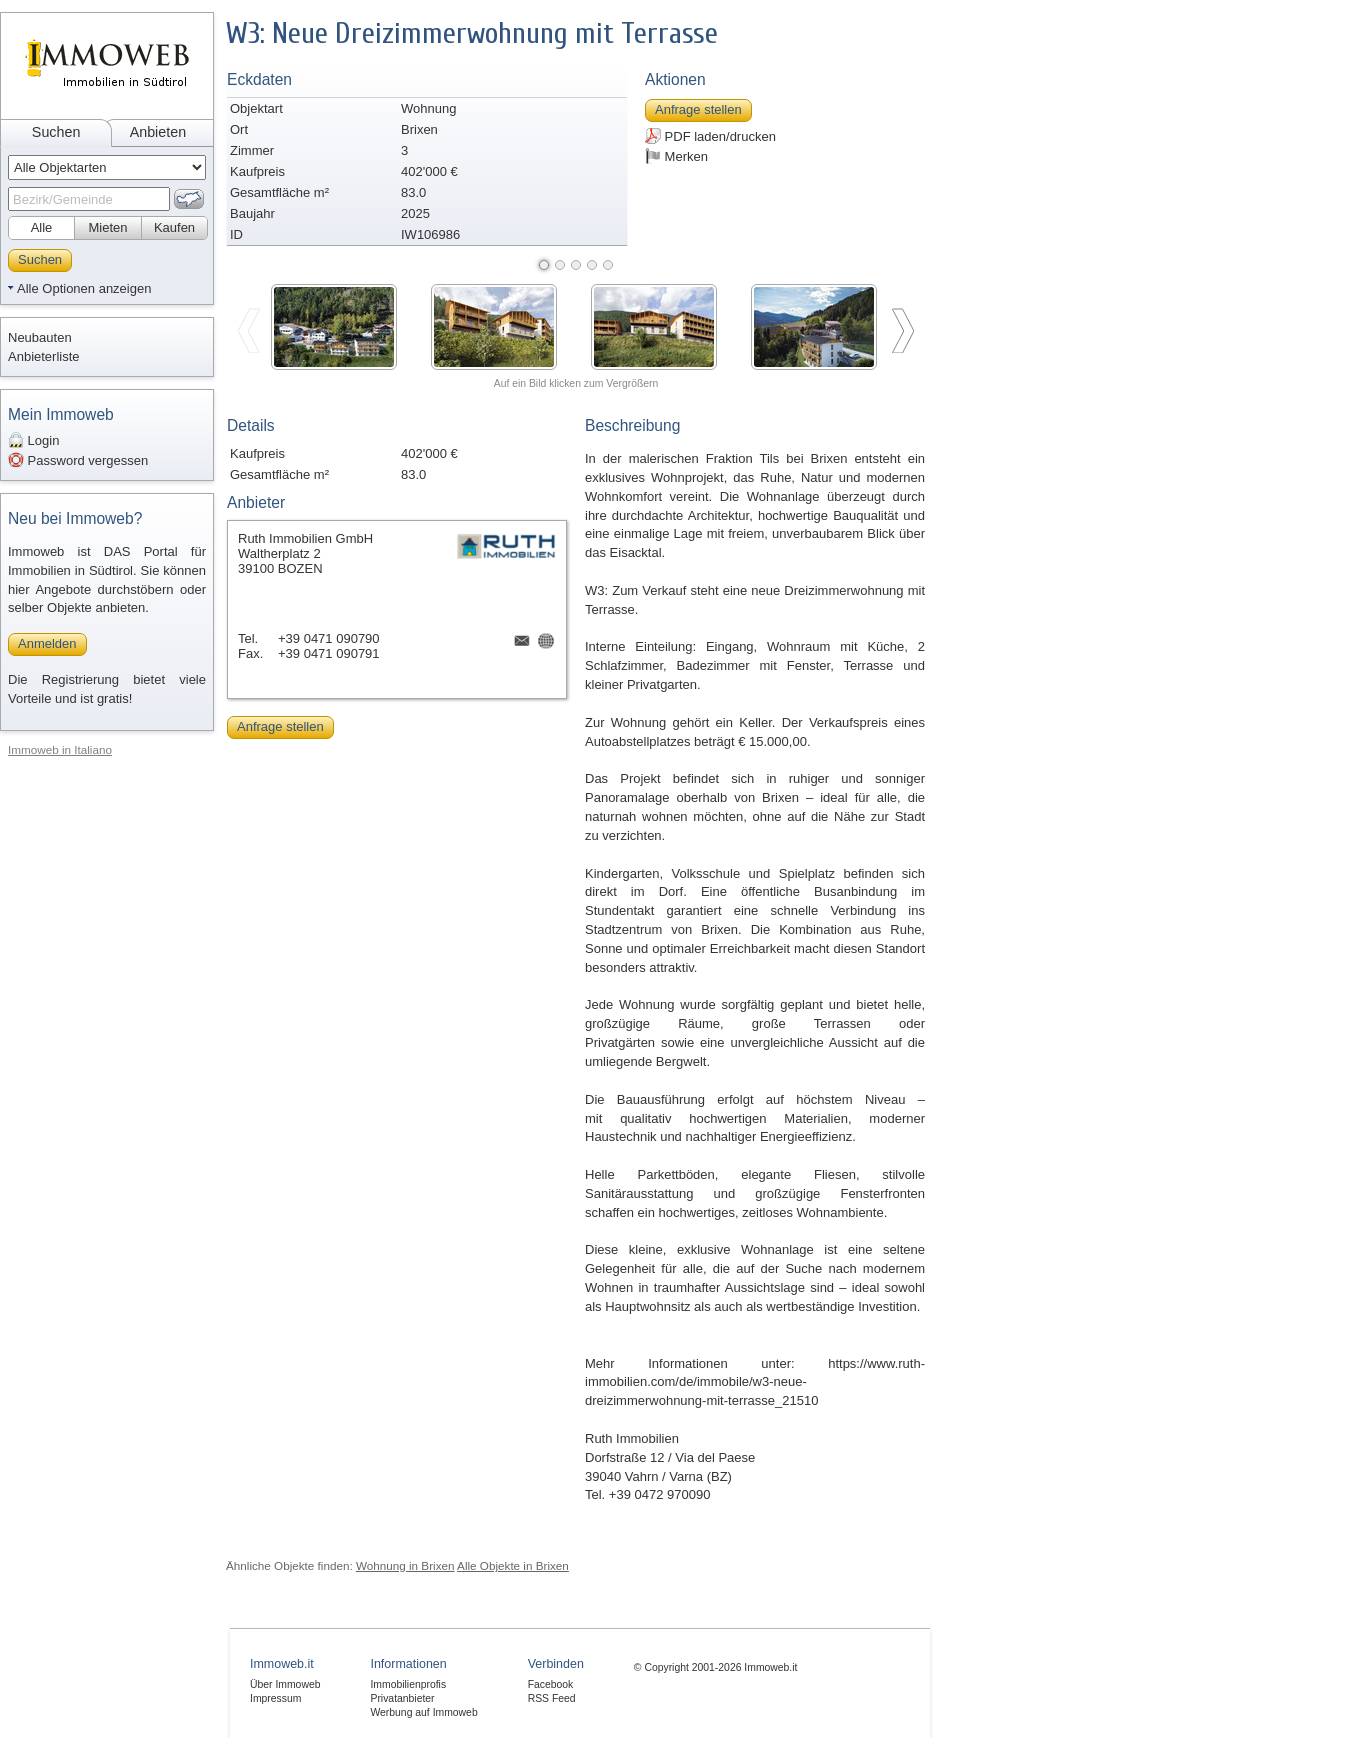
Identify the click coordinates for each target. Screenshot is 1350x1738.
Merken (676, 156)
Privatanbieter (402, 1698)
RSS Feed (552, 1698)
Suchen (56, 132)
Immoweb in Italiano (60, 749)
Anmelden (47, 643)
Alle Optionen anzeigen (84, 288)
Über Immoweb (285, 1684)
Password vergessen (78, 460)
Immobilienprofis (408, 1684)
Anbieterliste (44, 356)
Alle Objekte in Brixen (513, 1565)
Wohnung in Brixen (405, 1565)
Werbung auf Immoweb (423, 1712)
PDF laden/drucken (710, 136)
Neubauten (40, 337)
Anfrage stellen (698, 109)
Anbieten (158, 132)
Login (33, 440)
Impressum (275, 1698)
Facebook (551, 1684)
